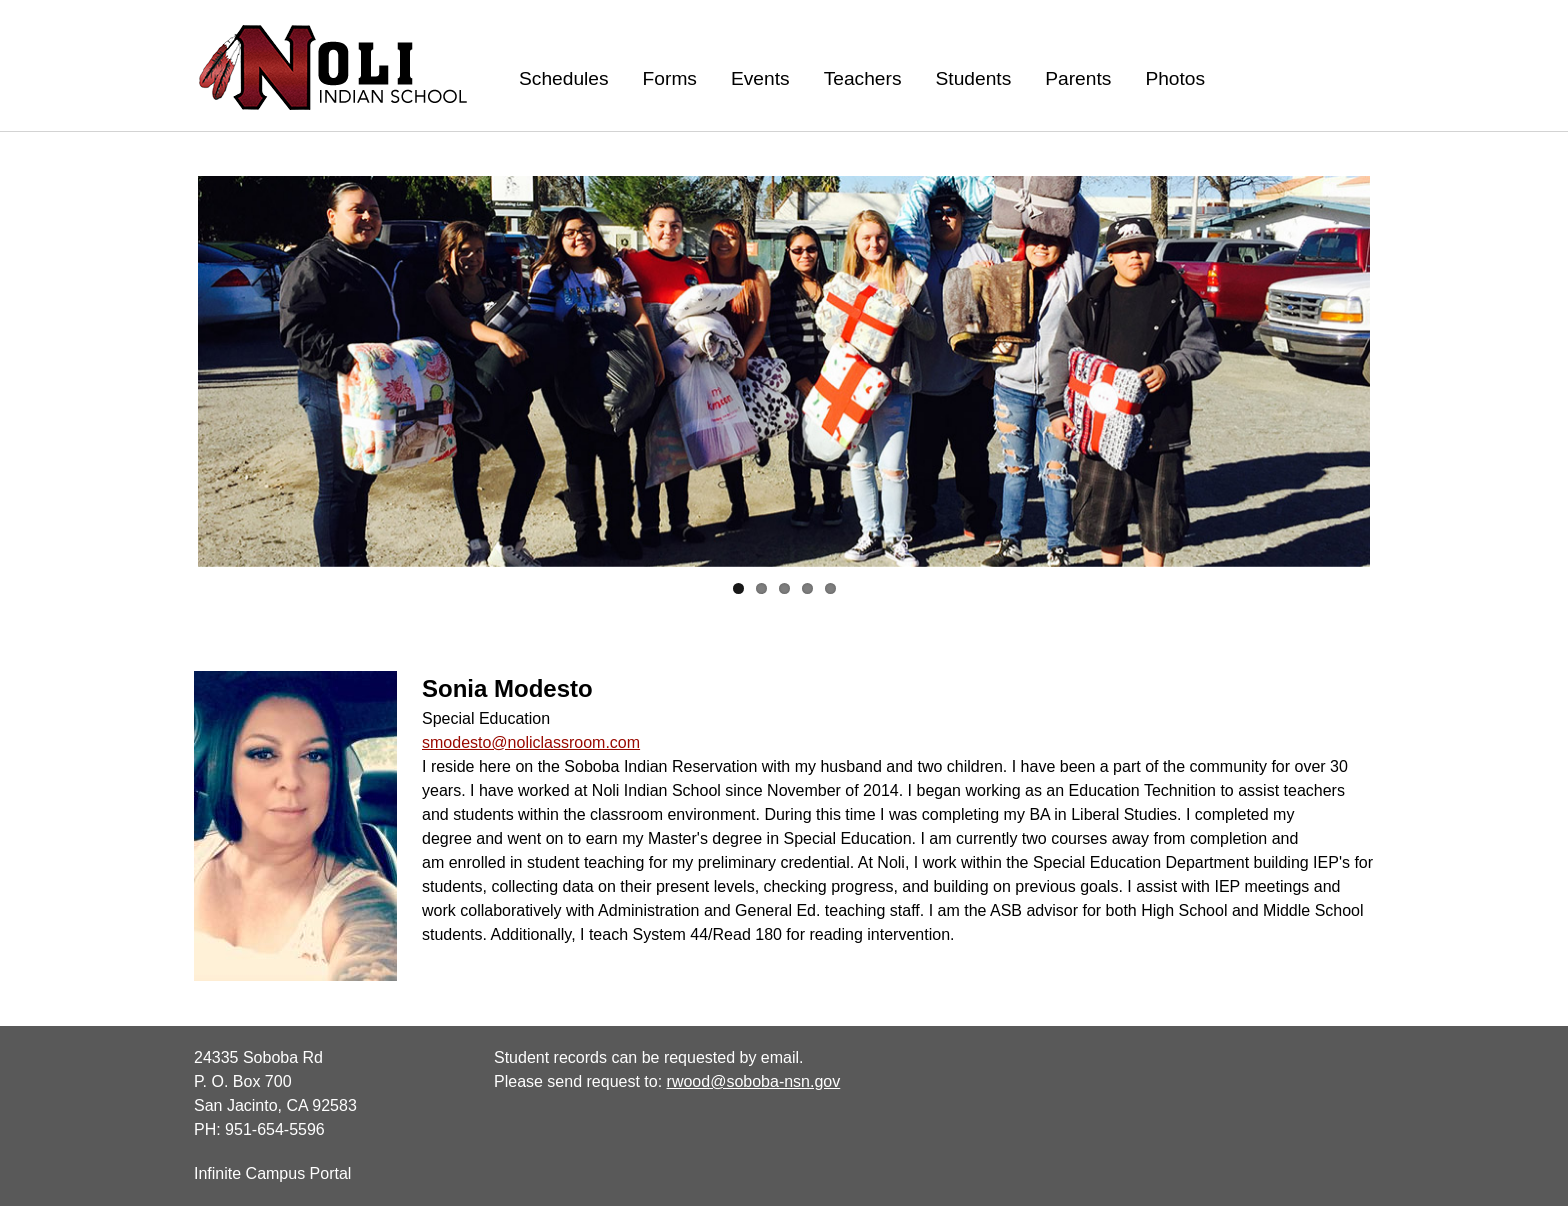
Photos (1175, 78)
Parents (1078, 78)
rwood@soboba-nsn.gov (754, 1081)
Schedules (564, 78)
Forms (670, 78)
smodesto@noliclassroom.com (531, 742)
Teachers (863, 78)
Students (974, 78)
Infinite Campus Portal (272, 1173)
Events (760, 78)
